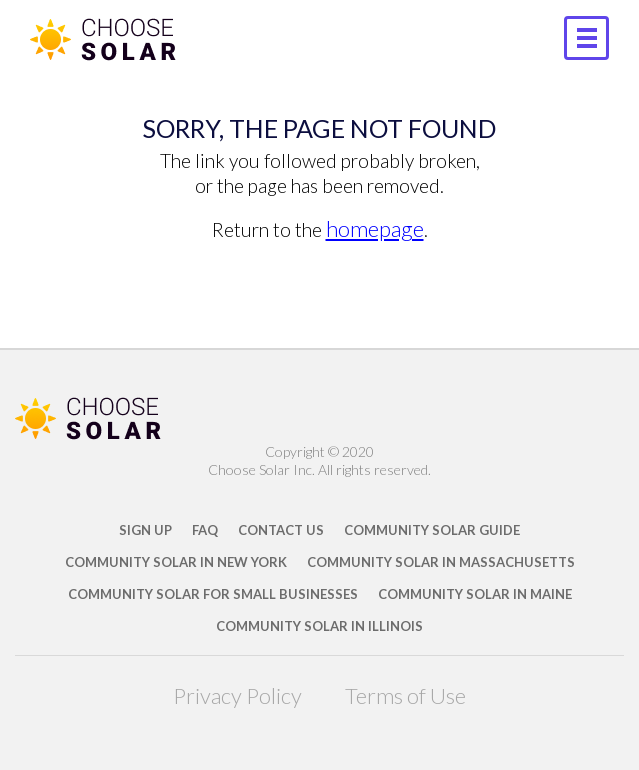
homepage (375, 228)
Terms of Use (405, 695)
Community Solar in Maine (475, 594)
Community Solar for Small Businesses (213, 594)
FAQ (205, 530)
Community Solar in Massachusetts (441, 562)
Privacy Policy (237, 695)
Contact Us (281, 530)
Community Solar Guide (432, 530)
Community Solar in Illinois (319, 626)
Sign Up (145, 530)
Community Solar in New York (176, 562)
